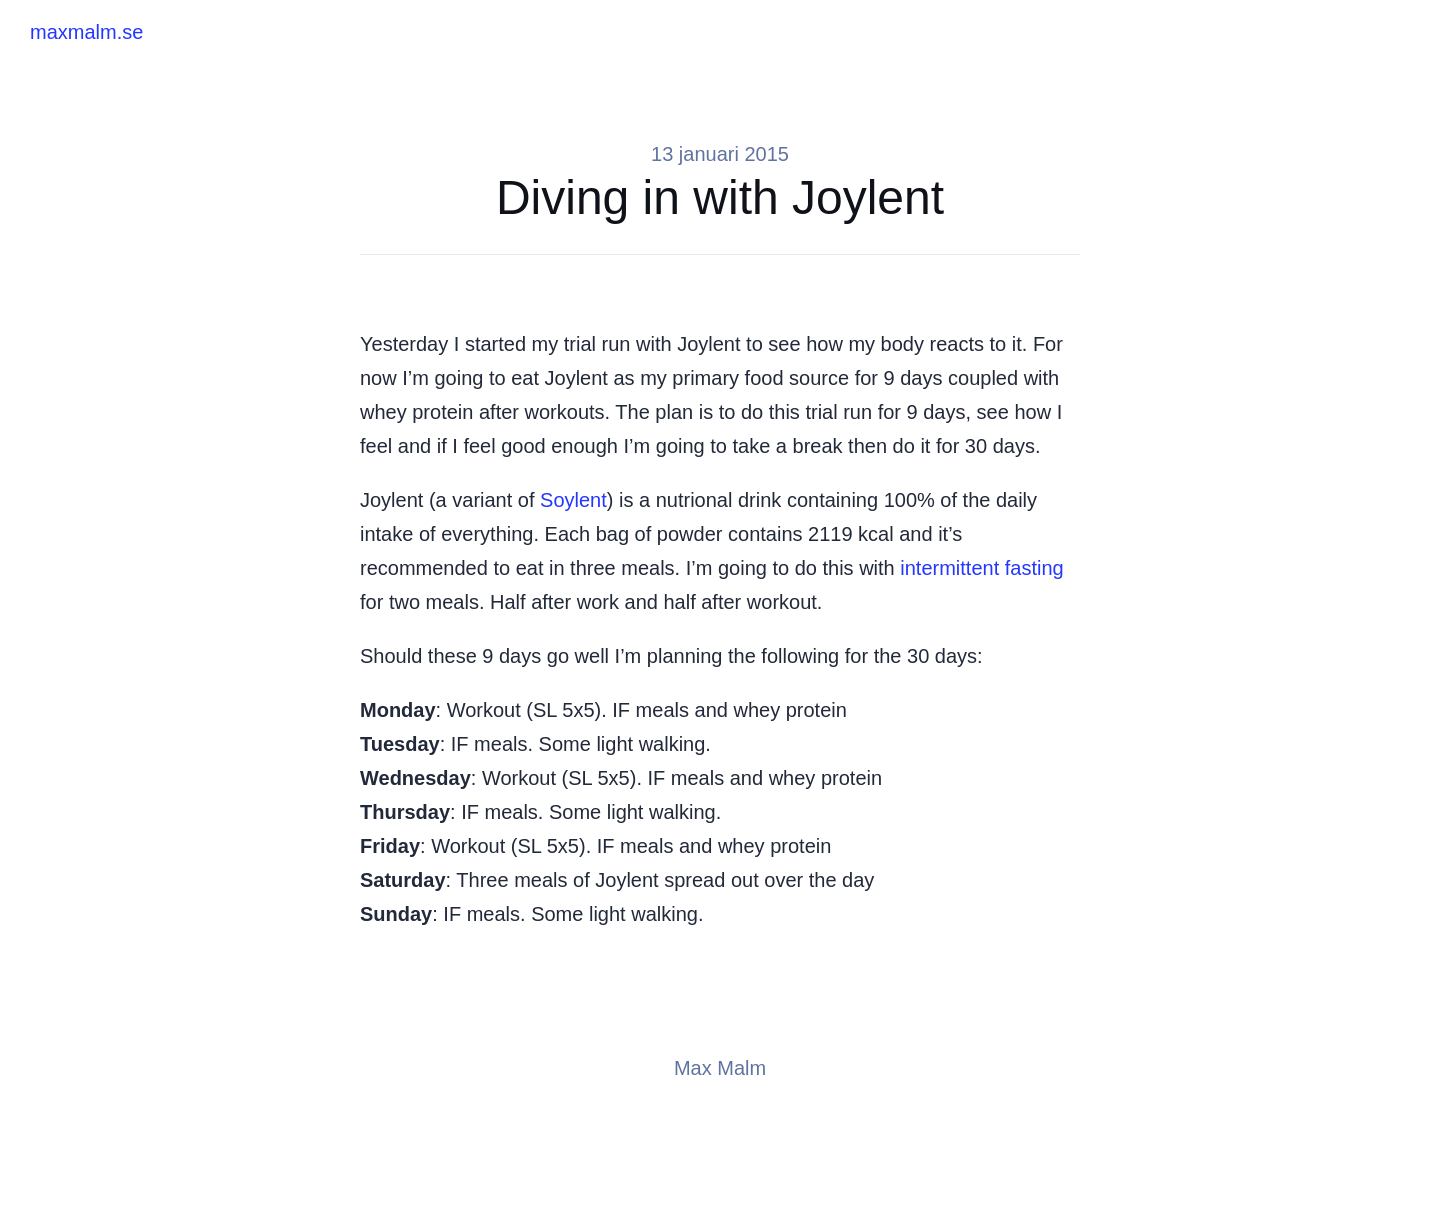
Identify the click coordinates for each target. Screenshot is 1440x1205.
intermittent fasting (981, 568)
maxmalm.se (86, 32)
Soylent (573, 500)
